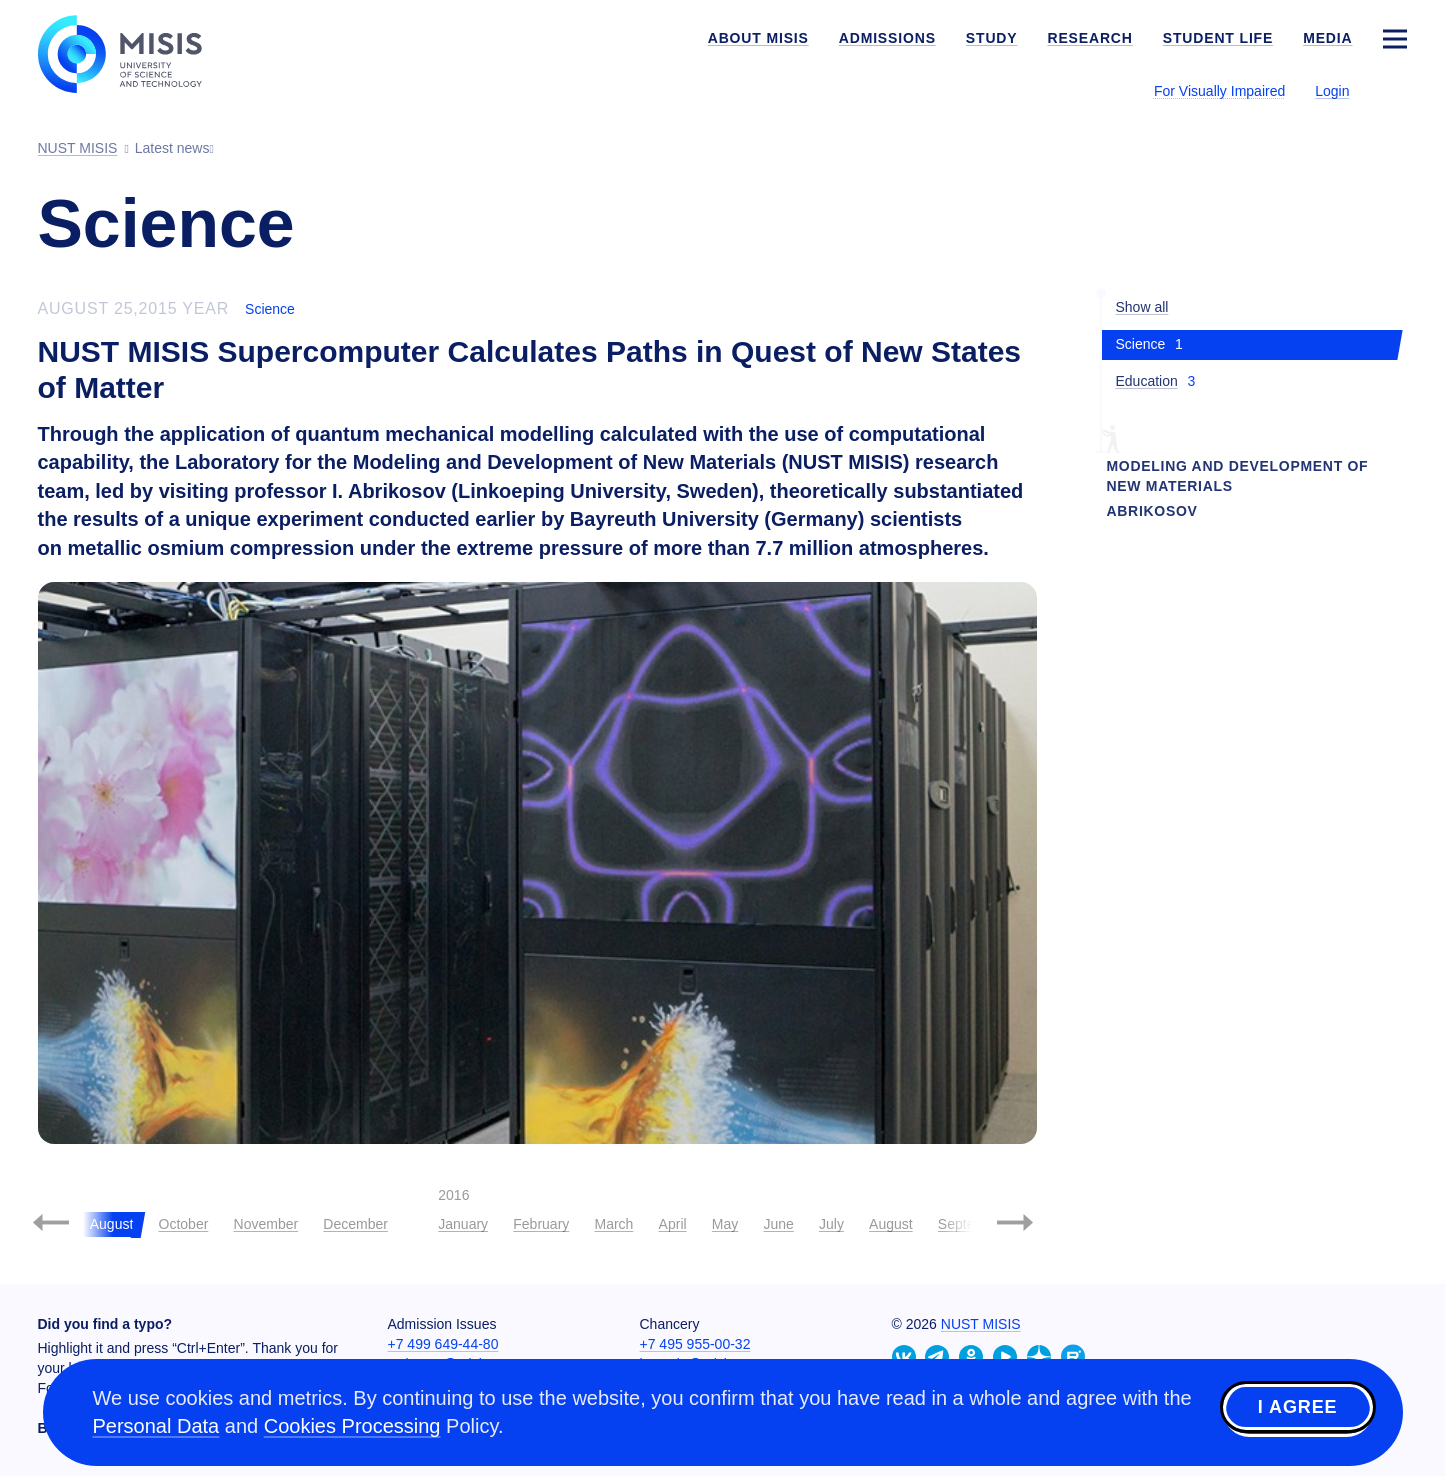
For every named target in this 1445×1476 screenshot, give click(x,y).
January (463, 1224)
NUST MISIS (981, 1324)
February (541, 1224)
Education (1147, 381)
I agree (1298, 1409)
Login (1332, 91)
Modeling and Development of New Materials (1238, 476)
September (972, 1224)
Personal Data (156, 1426)
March (614, 1224)
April (673, 1224)
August (891, 1224)
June (778, 1224)
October (184, 1224)
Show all (1142, 307)
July (831, 1224)
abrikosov (1152, 511)
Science (270, 309)
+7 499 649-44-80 (443, 1344)
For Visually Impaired (1219, 91)
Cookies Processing (352, 1426)
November (266, 1224)
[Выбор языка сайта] (1394, 90)
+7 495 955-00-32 (695, 1344)
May (725, 1224)
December (355, 1224)
